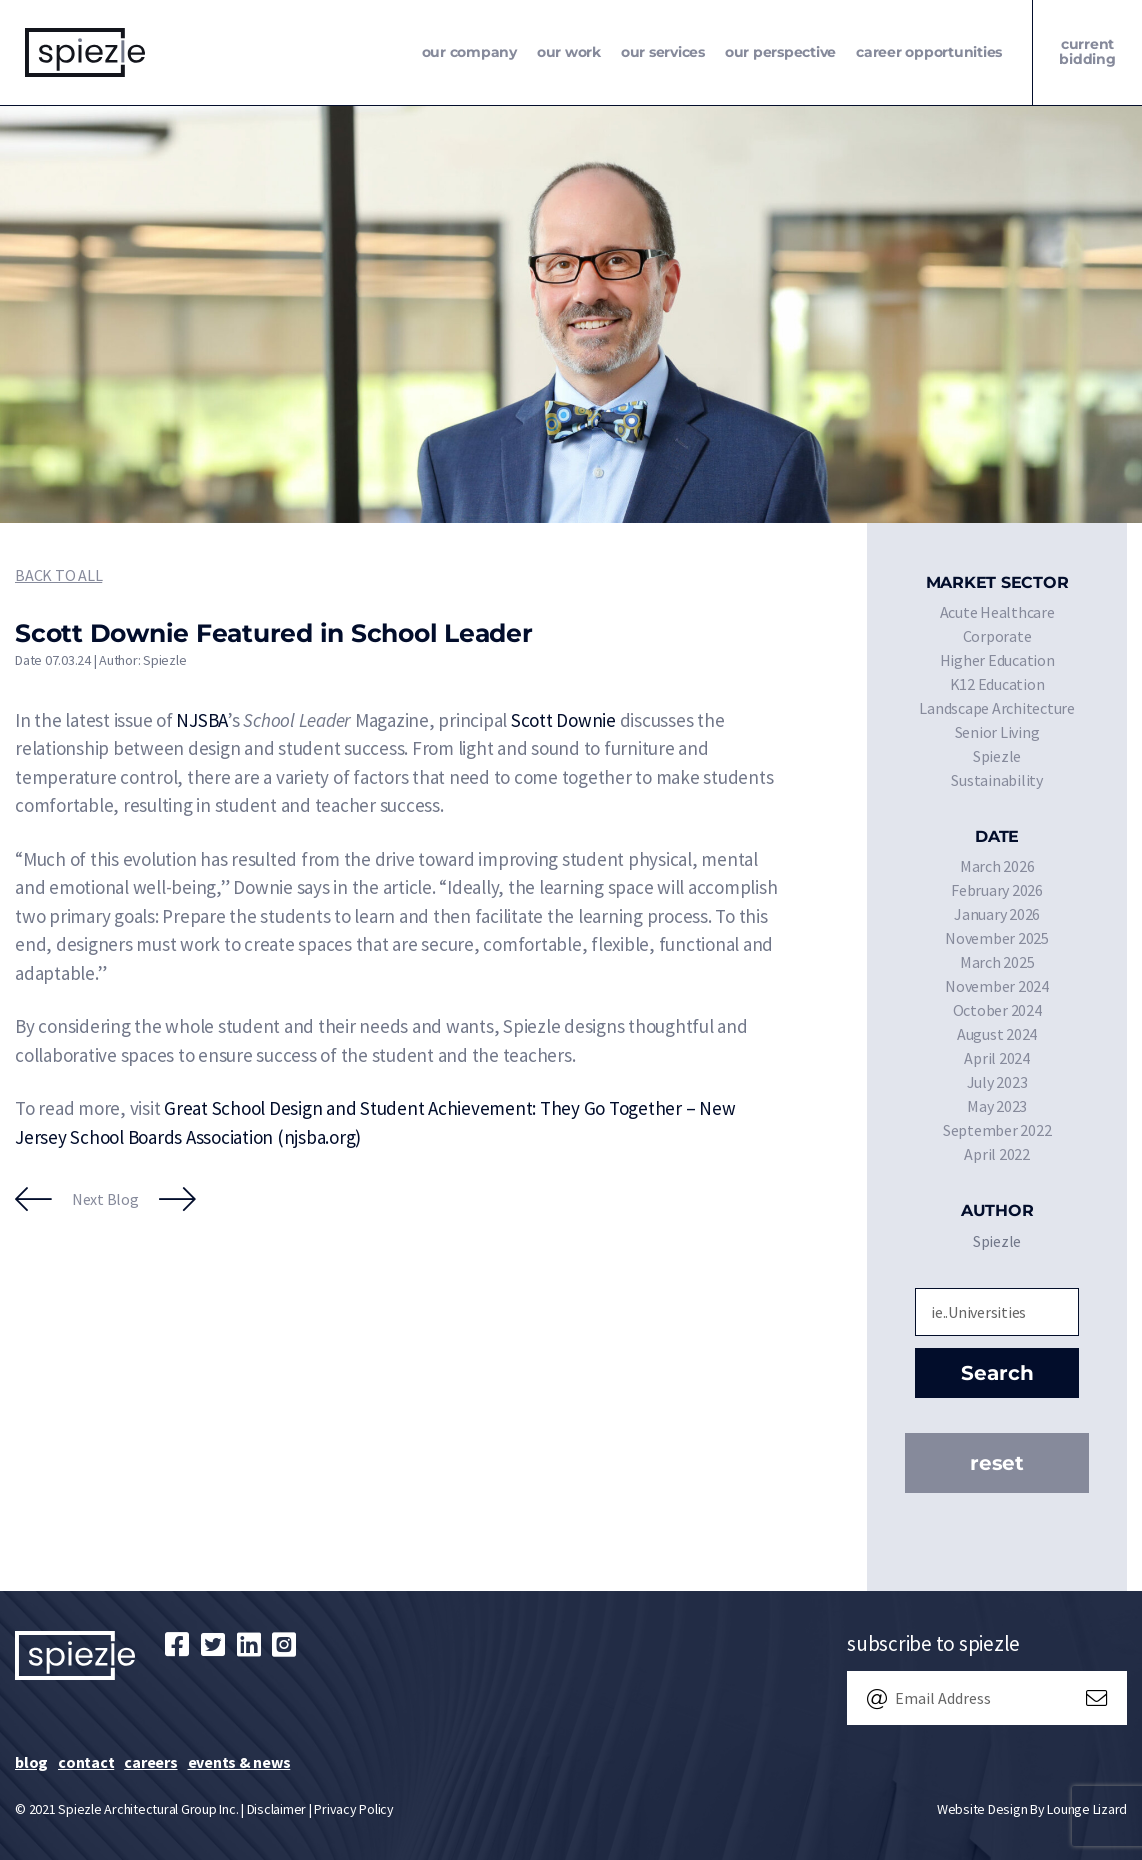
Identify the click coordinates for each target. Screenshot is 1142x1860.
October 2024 (997, 1010)
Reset (997, 1463)
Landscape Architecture (997, 708)
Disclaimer (277, 1809)
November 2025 (997, 938)
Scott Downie (563, 720)
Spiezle (997, 756)
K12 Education (997, 684)
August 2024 (997, 1034)
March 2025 (997, 962)
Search (997, 1373)
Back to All (58, 575)
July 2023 (997, 1082)
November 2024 (997, 986)
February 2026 (997, 890)
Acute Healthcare (997, 612)
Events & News (239, 1762)
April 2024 (997, 1058)
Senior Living (997, 732)
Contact (86, 1762)
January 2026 (997, 914)
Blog (31, 1762)
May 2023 (997, 1106)
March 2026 (997, 866)
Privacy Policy (354, 1809)
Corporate (997, 636)
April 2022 (997, 1154)
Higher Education (997, 660)
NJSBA (201, 720)
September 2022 (997, 1130)
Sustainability (997, 780)
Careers (150, 1762)
